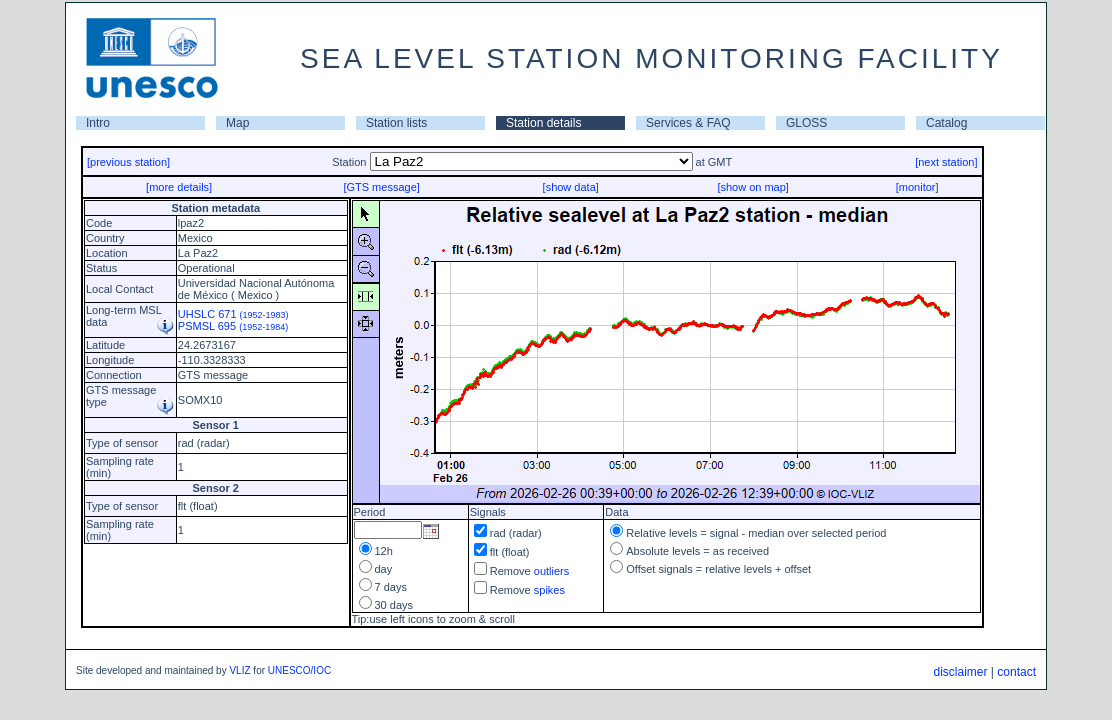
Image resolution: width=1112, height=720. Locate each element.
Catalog (946, 123)
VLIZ (239, 670)
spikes (549, 590)
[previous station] (128, 162)
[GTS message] (381, 187)
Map (237, 123)
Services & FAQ (688, 123)
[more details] (179, 187)
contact (1016, 672)
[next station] (946, 162)
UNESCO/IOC (299, 670)
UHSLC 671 (233, 314)
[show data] (571, 187)
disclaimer (960, 672)
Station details (543, 123)
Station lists (396, 123)
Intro (98, 123)
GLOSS (806, 123)
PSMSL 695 (233, 326)
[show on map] (753, 187)
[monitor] (917, 187)
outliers (551, 571)
